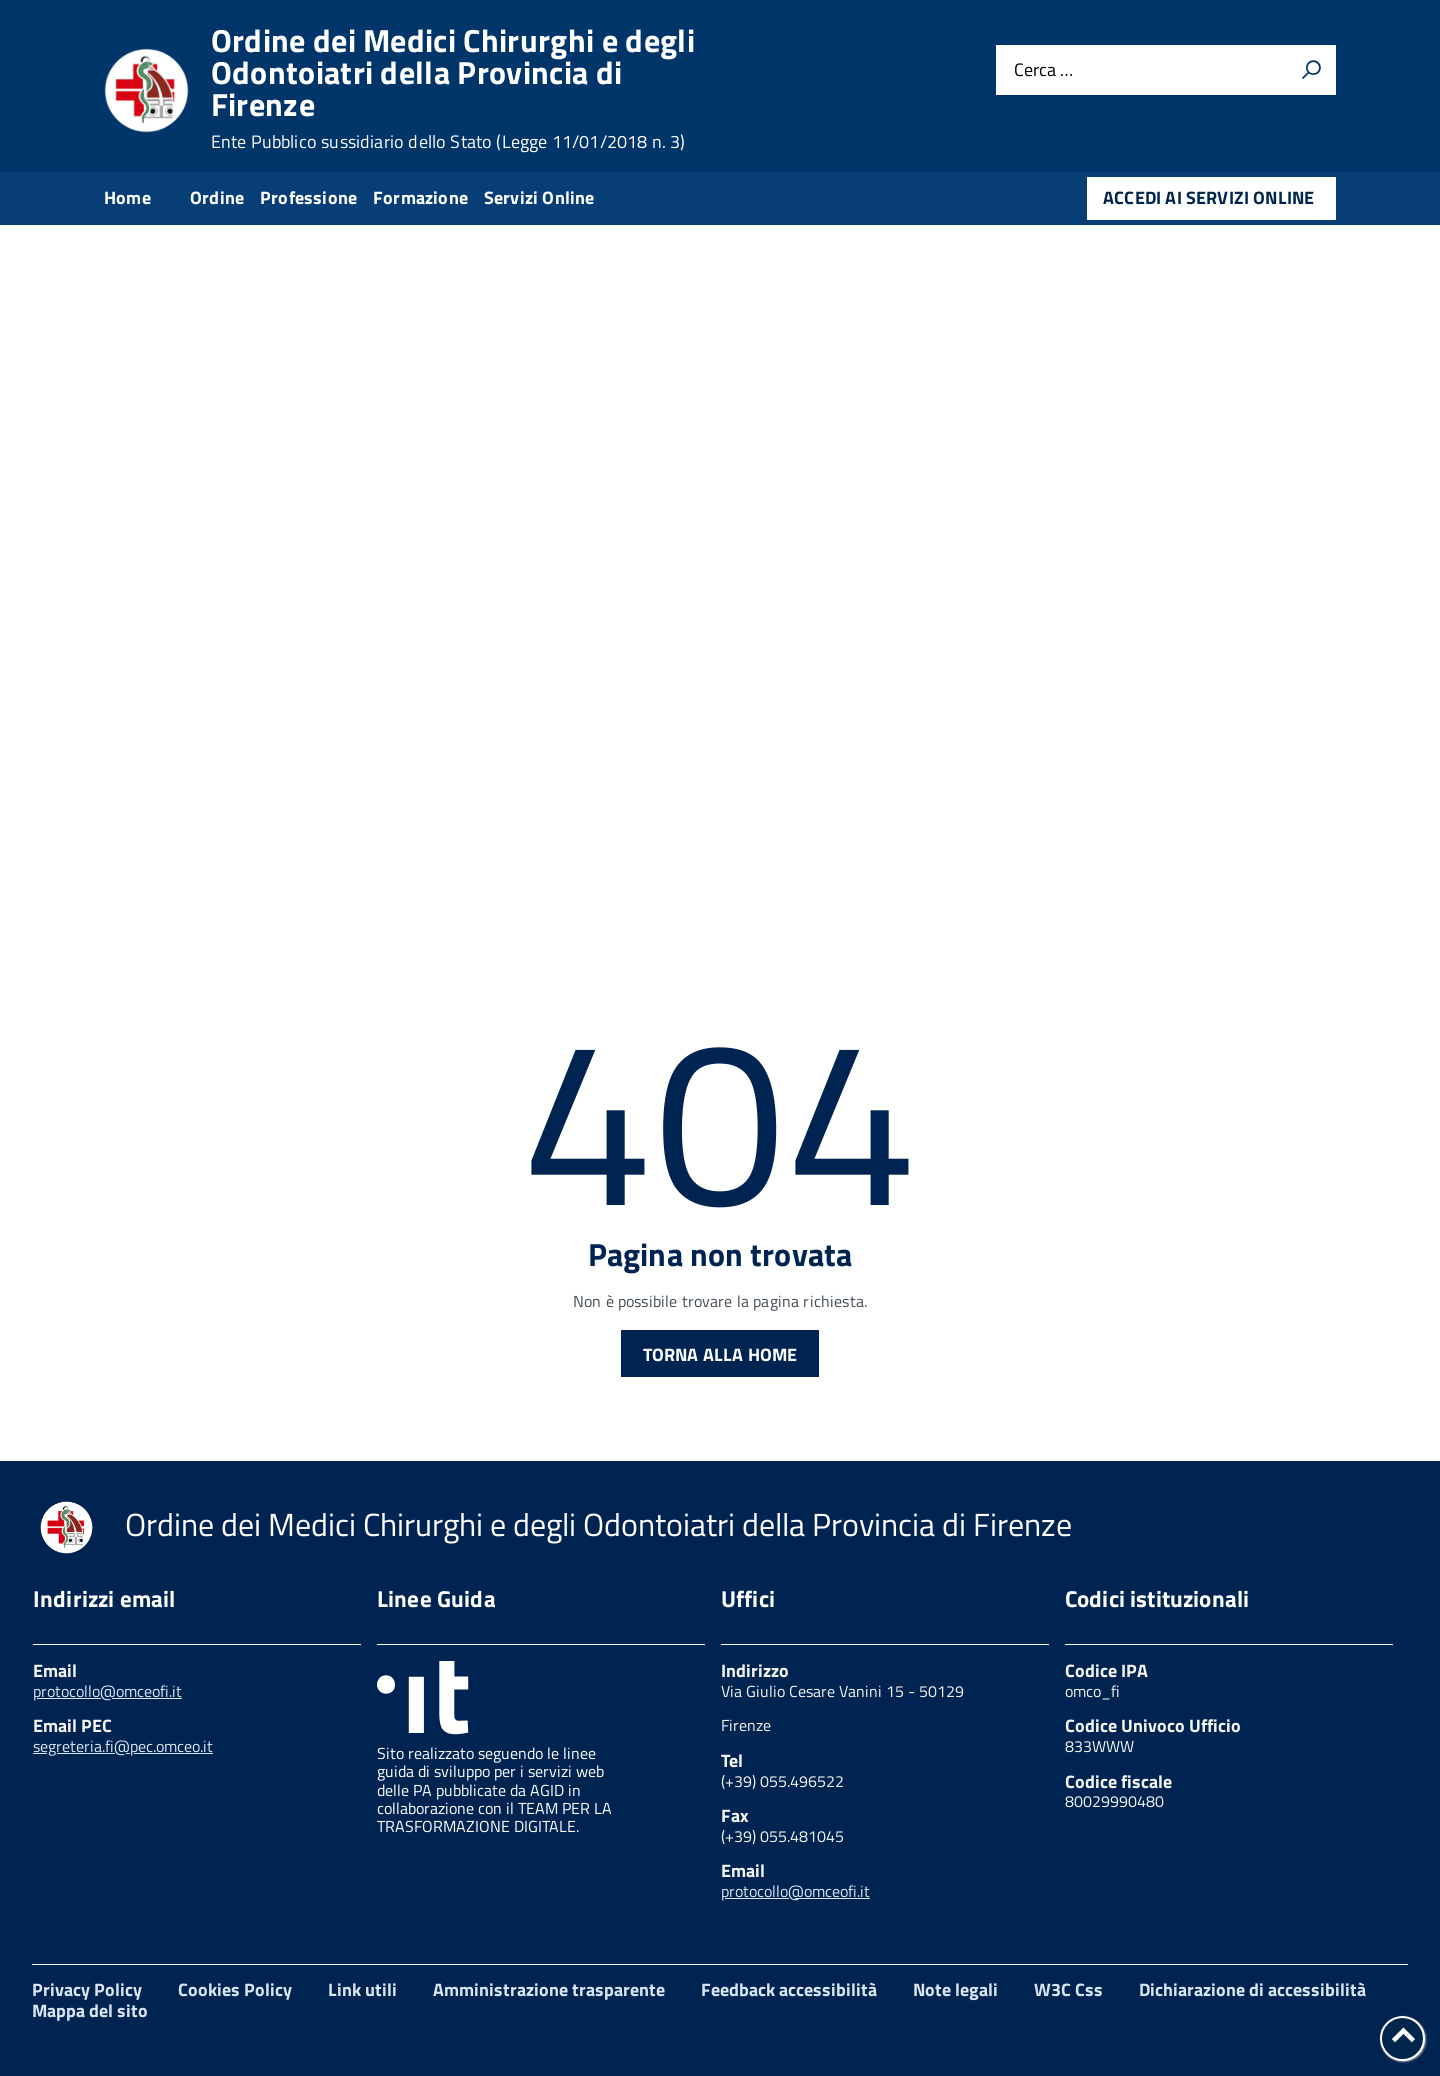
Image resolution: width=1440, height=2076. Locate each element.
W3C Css (1068, 1989)
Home (127, 197)
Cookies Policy (235, 1989)
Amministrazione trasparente (549, 1989)
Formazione (420, 197)
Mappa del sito (90, 2010)
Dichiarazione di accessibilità (1252, 1989)
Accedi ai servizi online (1208, 197)
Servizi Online (539, 197)
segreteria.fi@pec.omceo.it (123, 1746)
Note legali (955, 1989)
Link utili (362, 1989)
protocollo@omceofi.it (107, 1691)
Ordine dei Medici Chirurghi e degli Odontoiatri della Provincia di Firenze (453, 88)
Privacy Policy (87, 1989)
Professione (308, 197)
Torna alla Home (720, 1354)
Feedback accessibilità (789, 1989)
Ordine (217, 197)
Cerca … (1043, 70)
